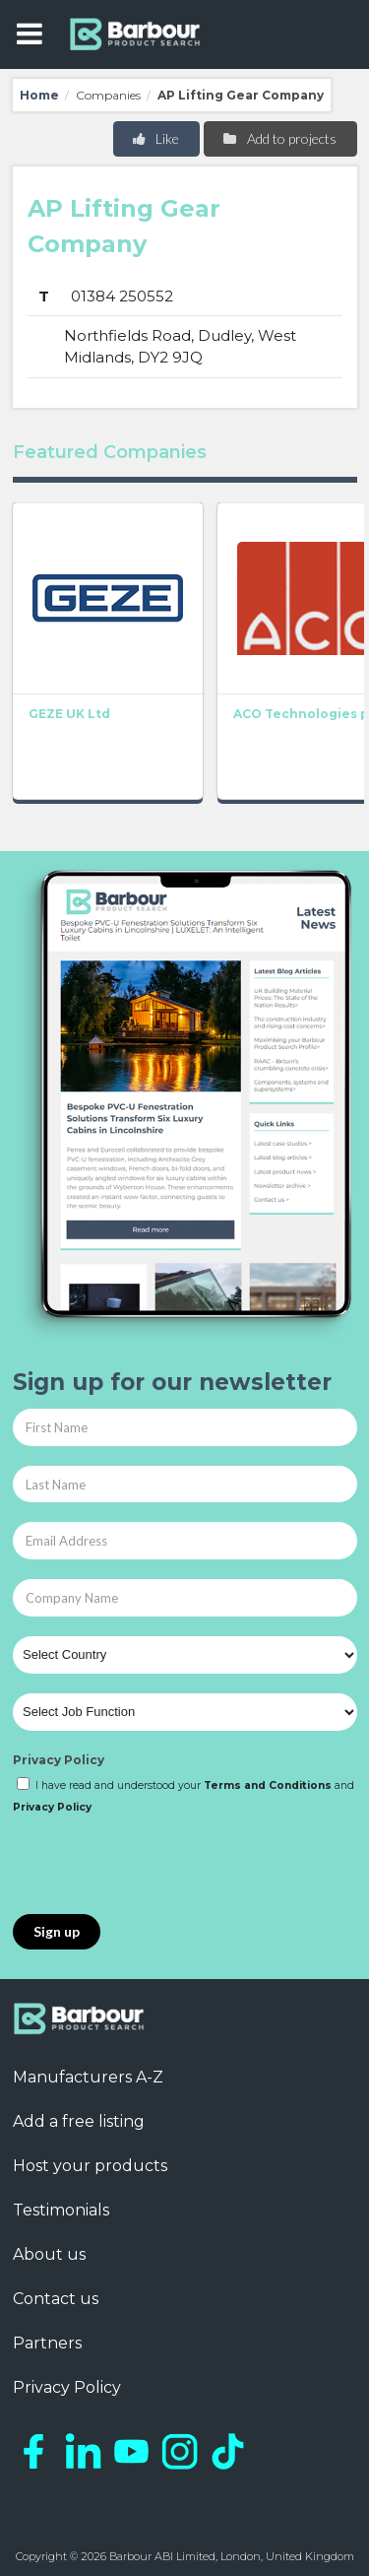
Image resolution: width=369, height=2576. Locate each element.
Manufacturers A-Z (88, 2077)
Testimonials (61, 2210)
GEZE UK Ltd (69, 714)
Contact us (55, 2298)
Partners (47, 2343)
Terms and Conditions (268, 1785)
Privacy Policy (58, 1759)
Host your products (90, 2165)
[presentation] (162, 1865)
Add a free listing (79, 2121)
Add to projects (279, 138)
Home (39, 95)
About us (49, 2254)
